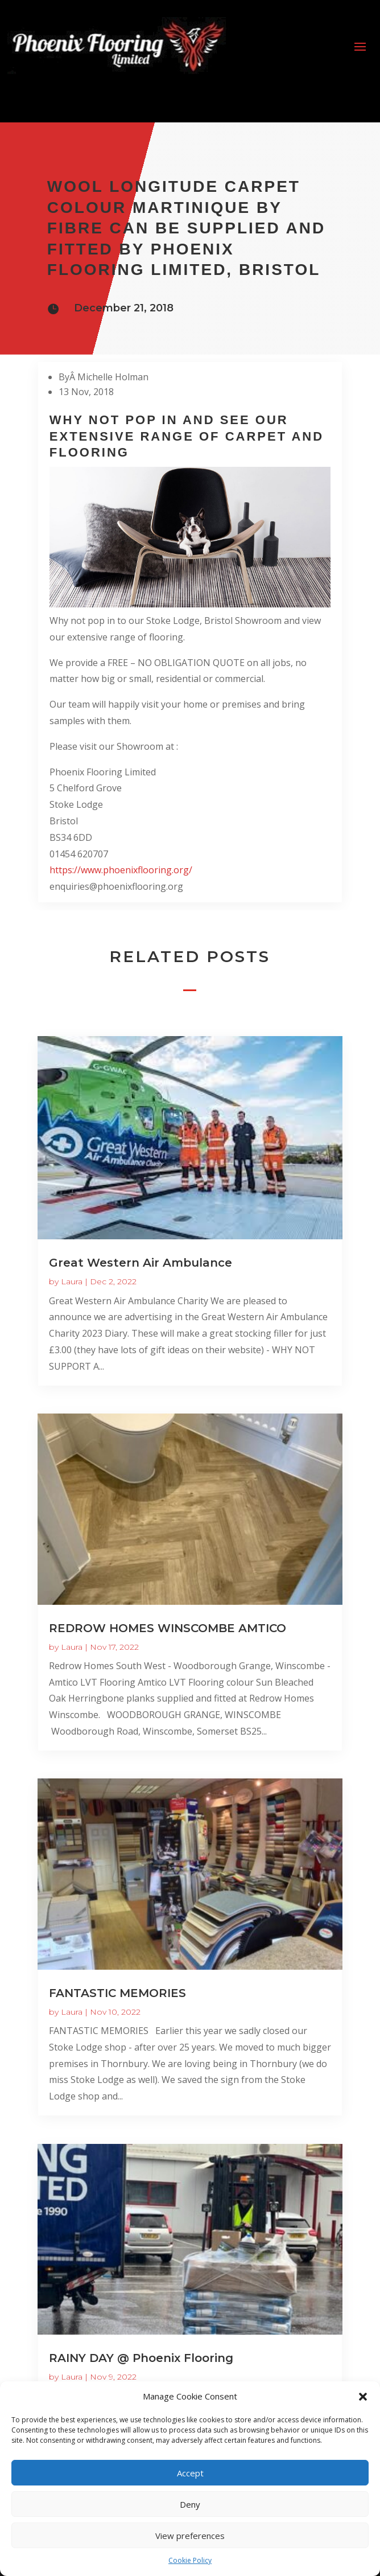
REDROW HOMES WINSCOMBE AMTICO (167, 1628)
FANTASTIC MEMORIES (117, 1993)
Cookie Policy (190, 2560)
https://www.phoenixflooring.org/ (120, 870)
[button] (363, 2396)
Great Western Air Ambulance (140, 1262)
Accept (190, 2473)
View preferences (190, 2535)
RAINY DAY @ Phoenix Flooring (141, 2358)
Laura (71, 1281)
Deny (190, 2504)
